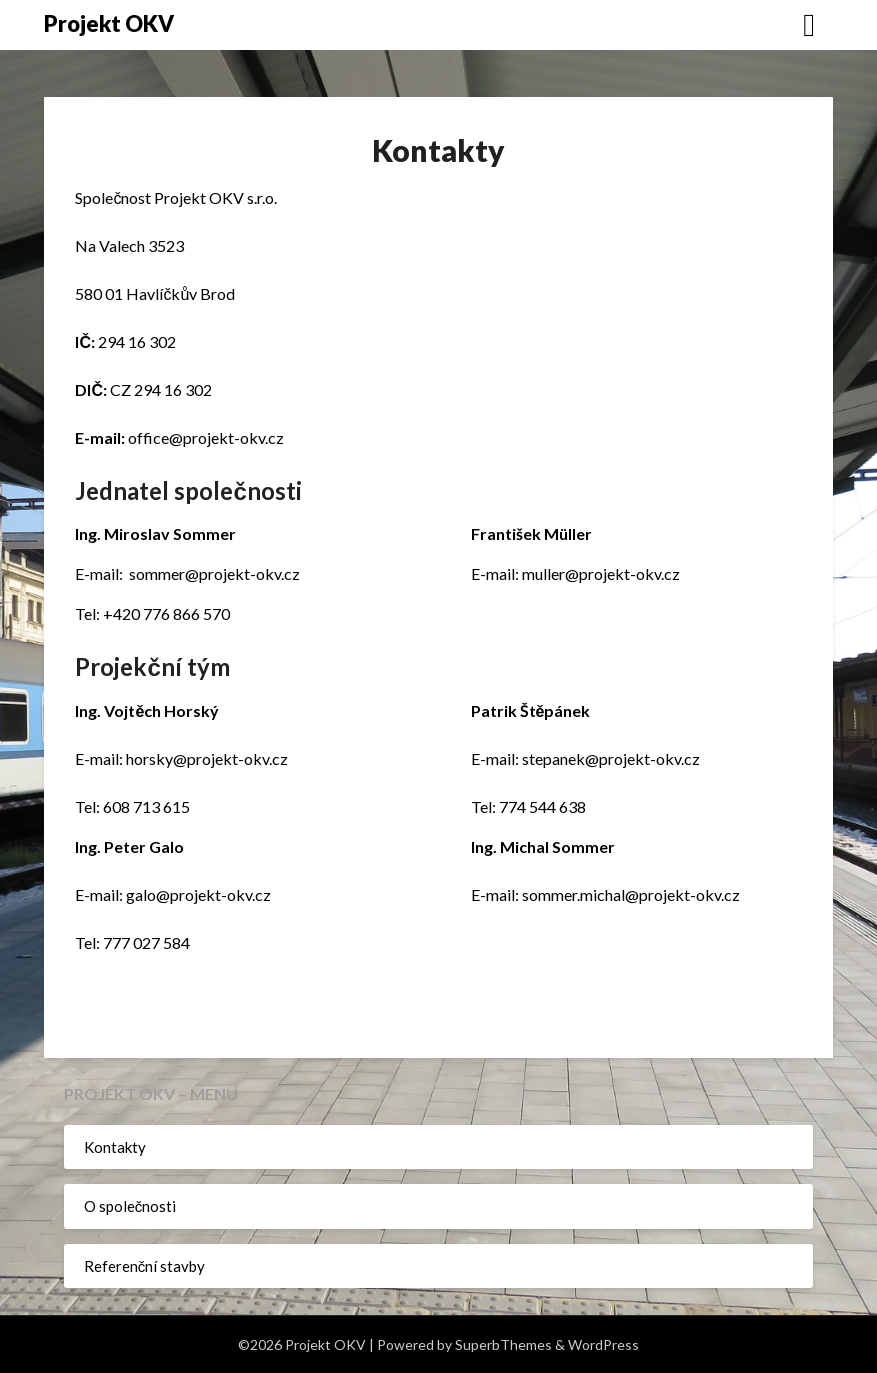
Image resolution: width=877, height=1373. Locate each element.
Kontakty (115, 1147)
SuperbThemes (503, 1344)
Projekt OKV (109, 23)
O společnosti (130, 1206)
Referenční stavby (145, 1266)
